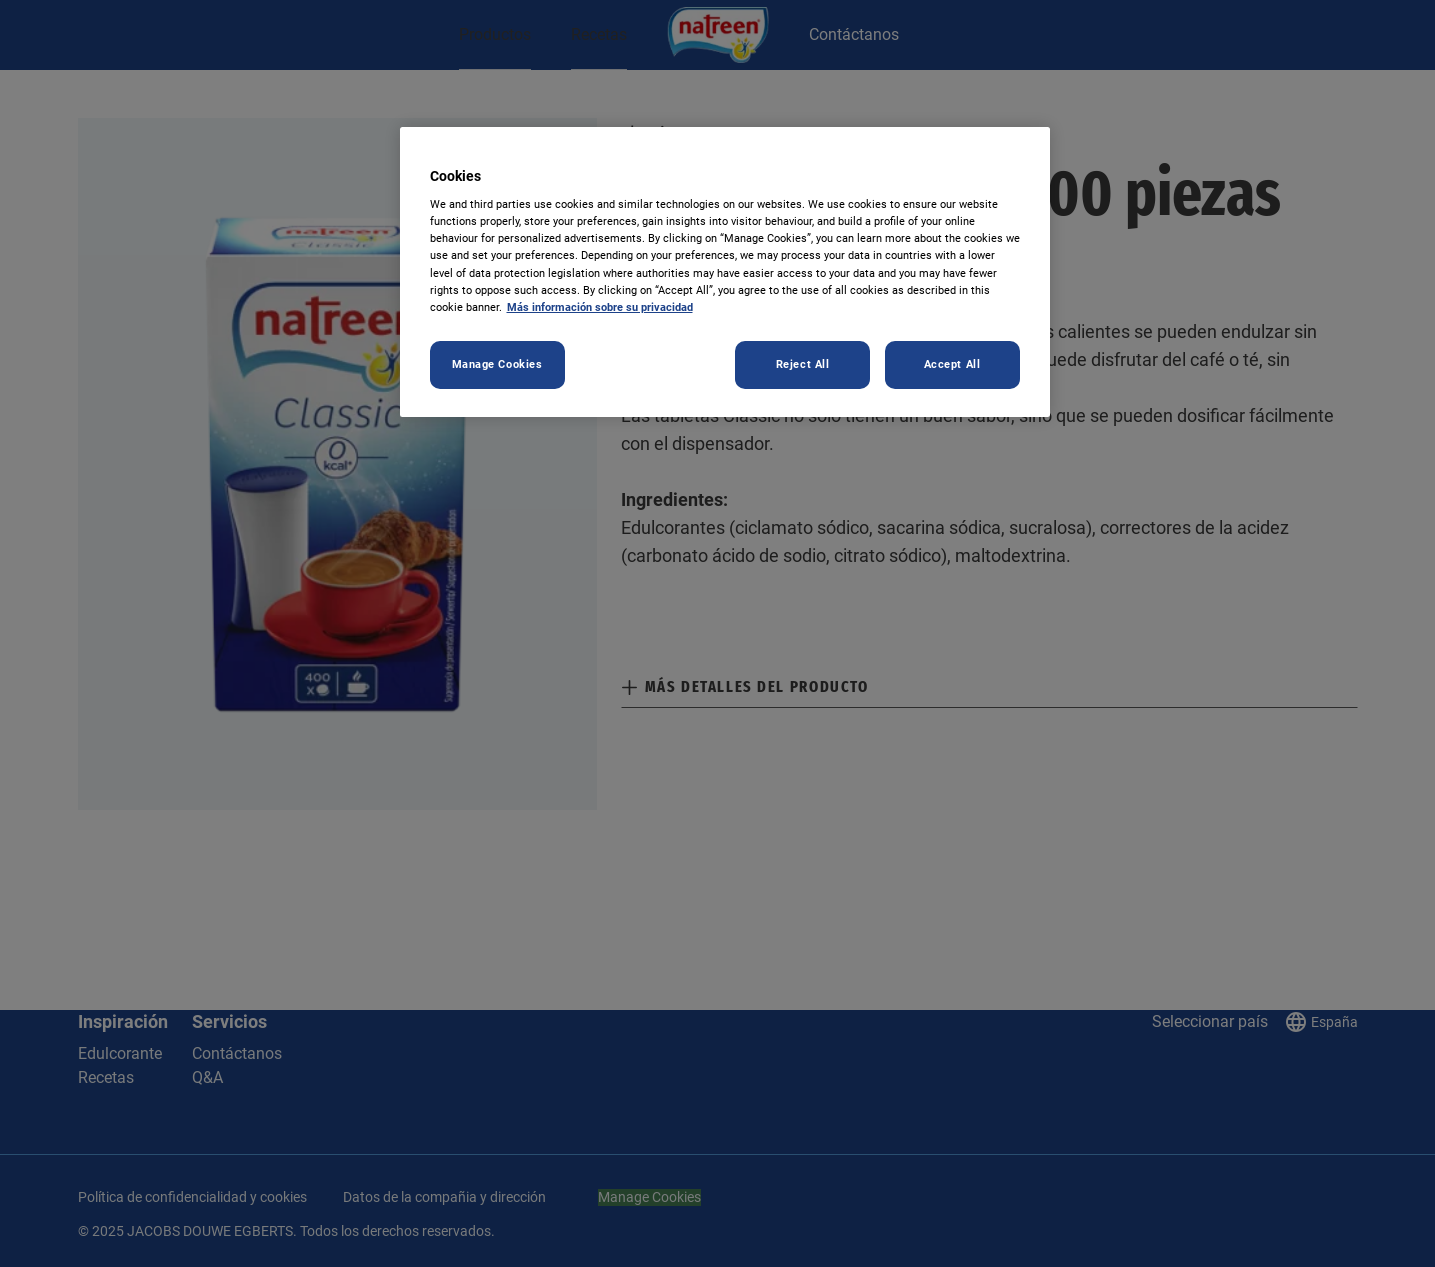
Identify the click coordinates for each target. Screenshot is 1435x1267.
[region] (725, 272)
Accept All (952, 364)
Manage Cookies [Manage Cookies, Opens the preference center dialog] (497, 364)
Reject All (803, 364)
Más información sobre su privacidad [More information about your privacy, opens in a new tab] (600, 307)
